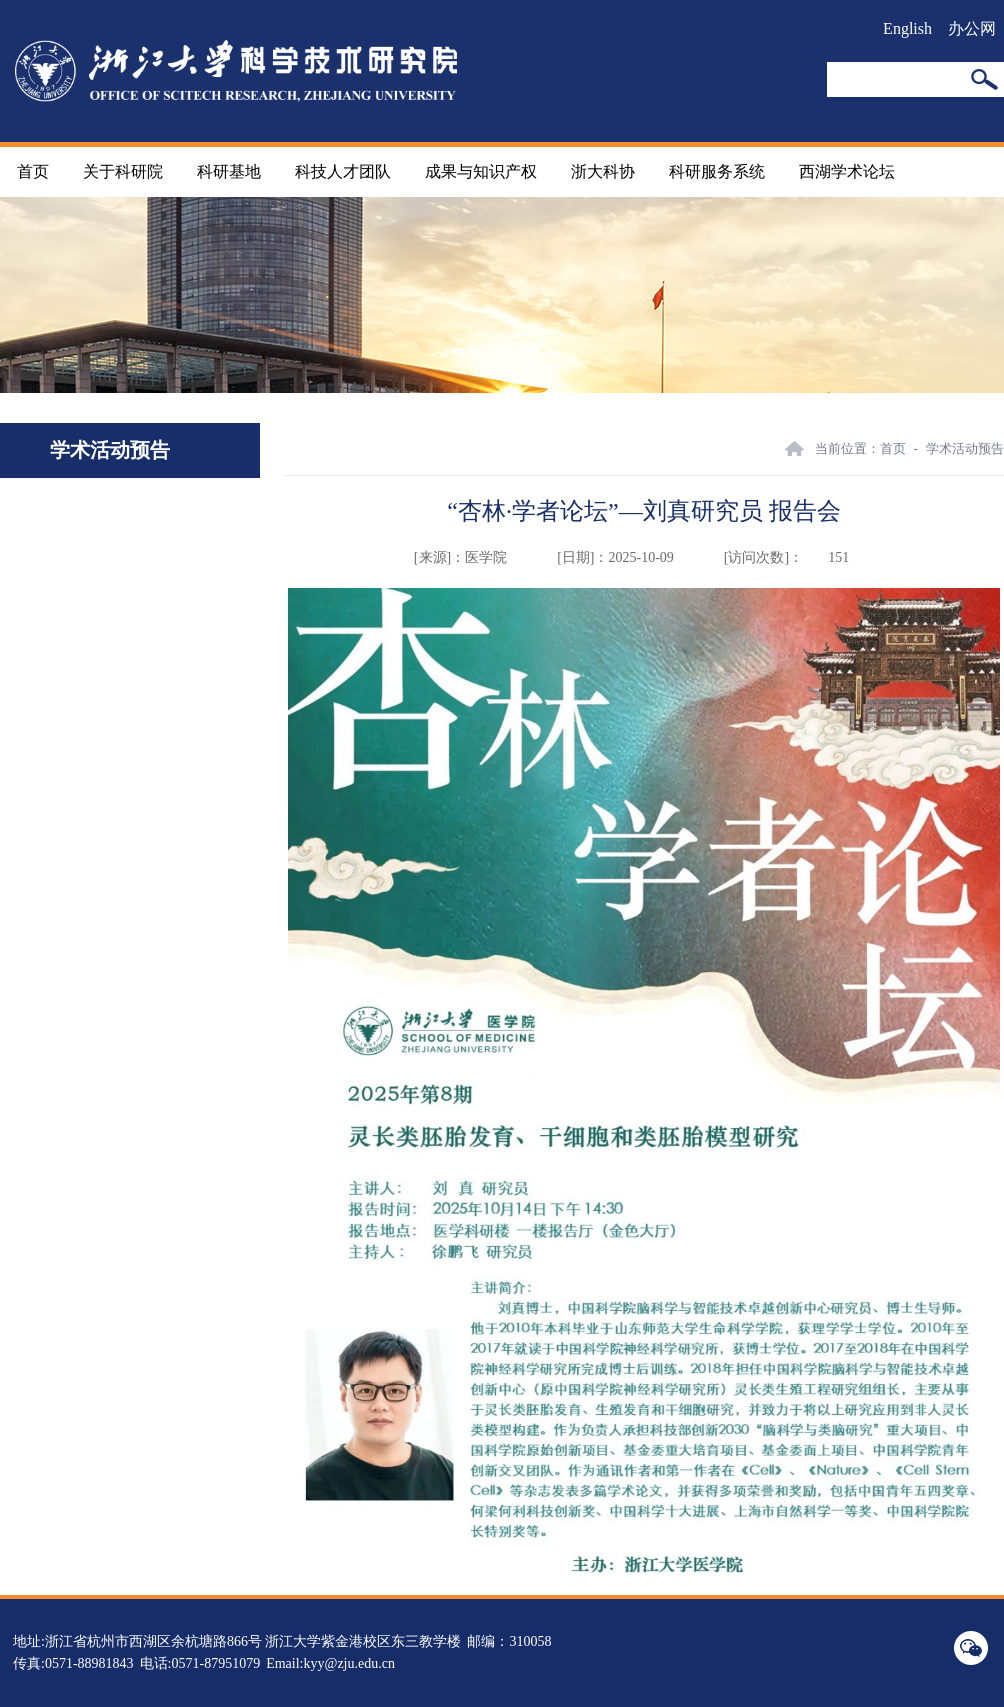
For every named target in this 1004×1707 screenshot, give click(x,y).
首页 (33, 171)
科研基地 (229, 171)
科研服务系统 (717, 171)
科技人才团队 (343, 171)
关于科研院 (123, 171)
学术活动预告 (965, 448)
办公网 (972, 28)
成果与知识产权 (481, 171)
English (907, 28)
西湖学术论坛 (847, 171)
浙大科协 (603, 171)
